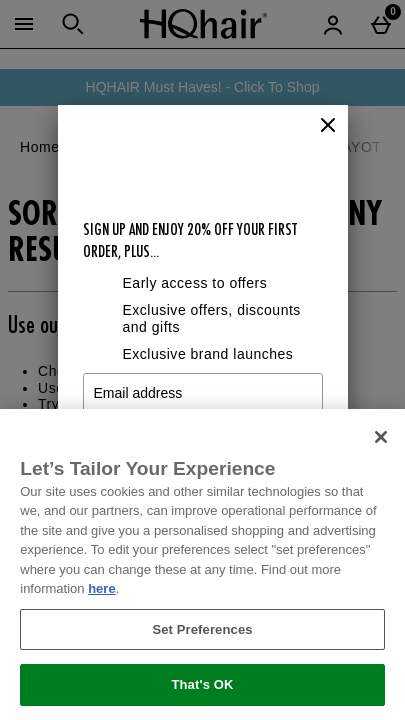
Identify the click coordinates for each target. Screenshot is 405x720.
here (101, 588)
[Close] (328, 126)
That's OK (202, 684)
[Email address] (203, 393)
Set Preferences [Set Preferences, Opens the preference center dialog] (202, 629)
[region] (202, 564)
